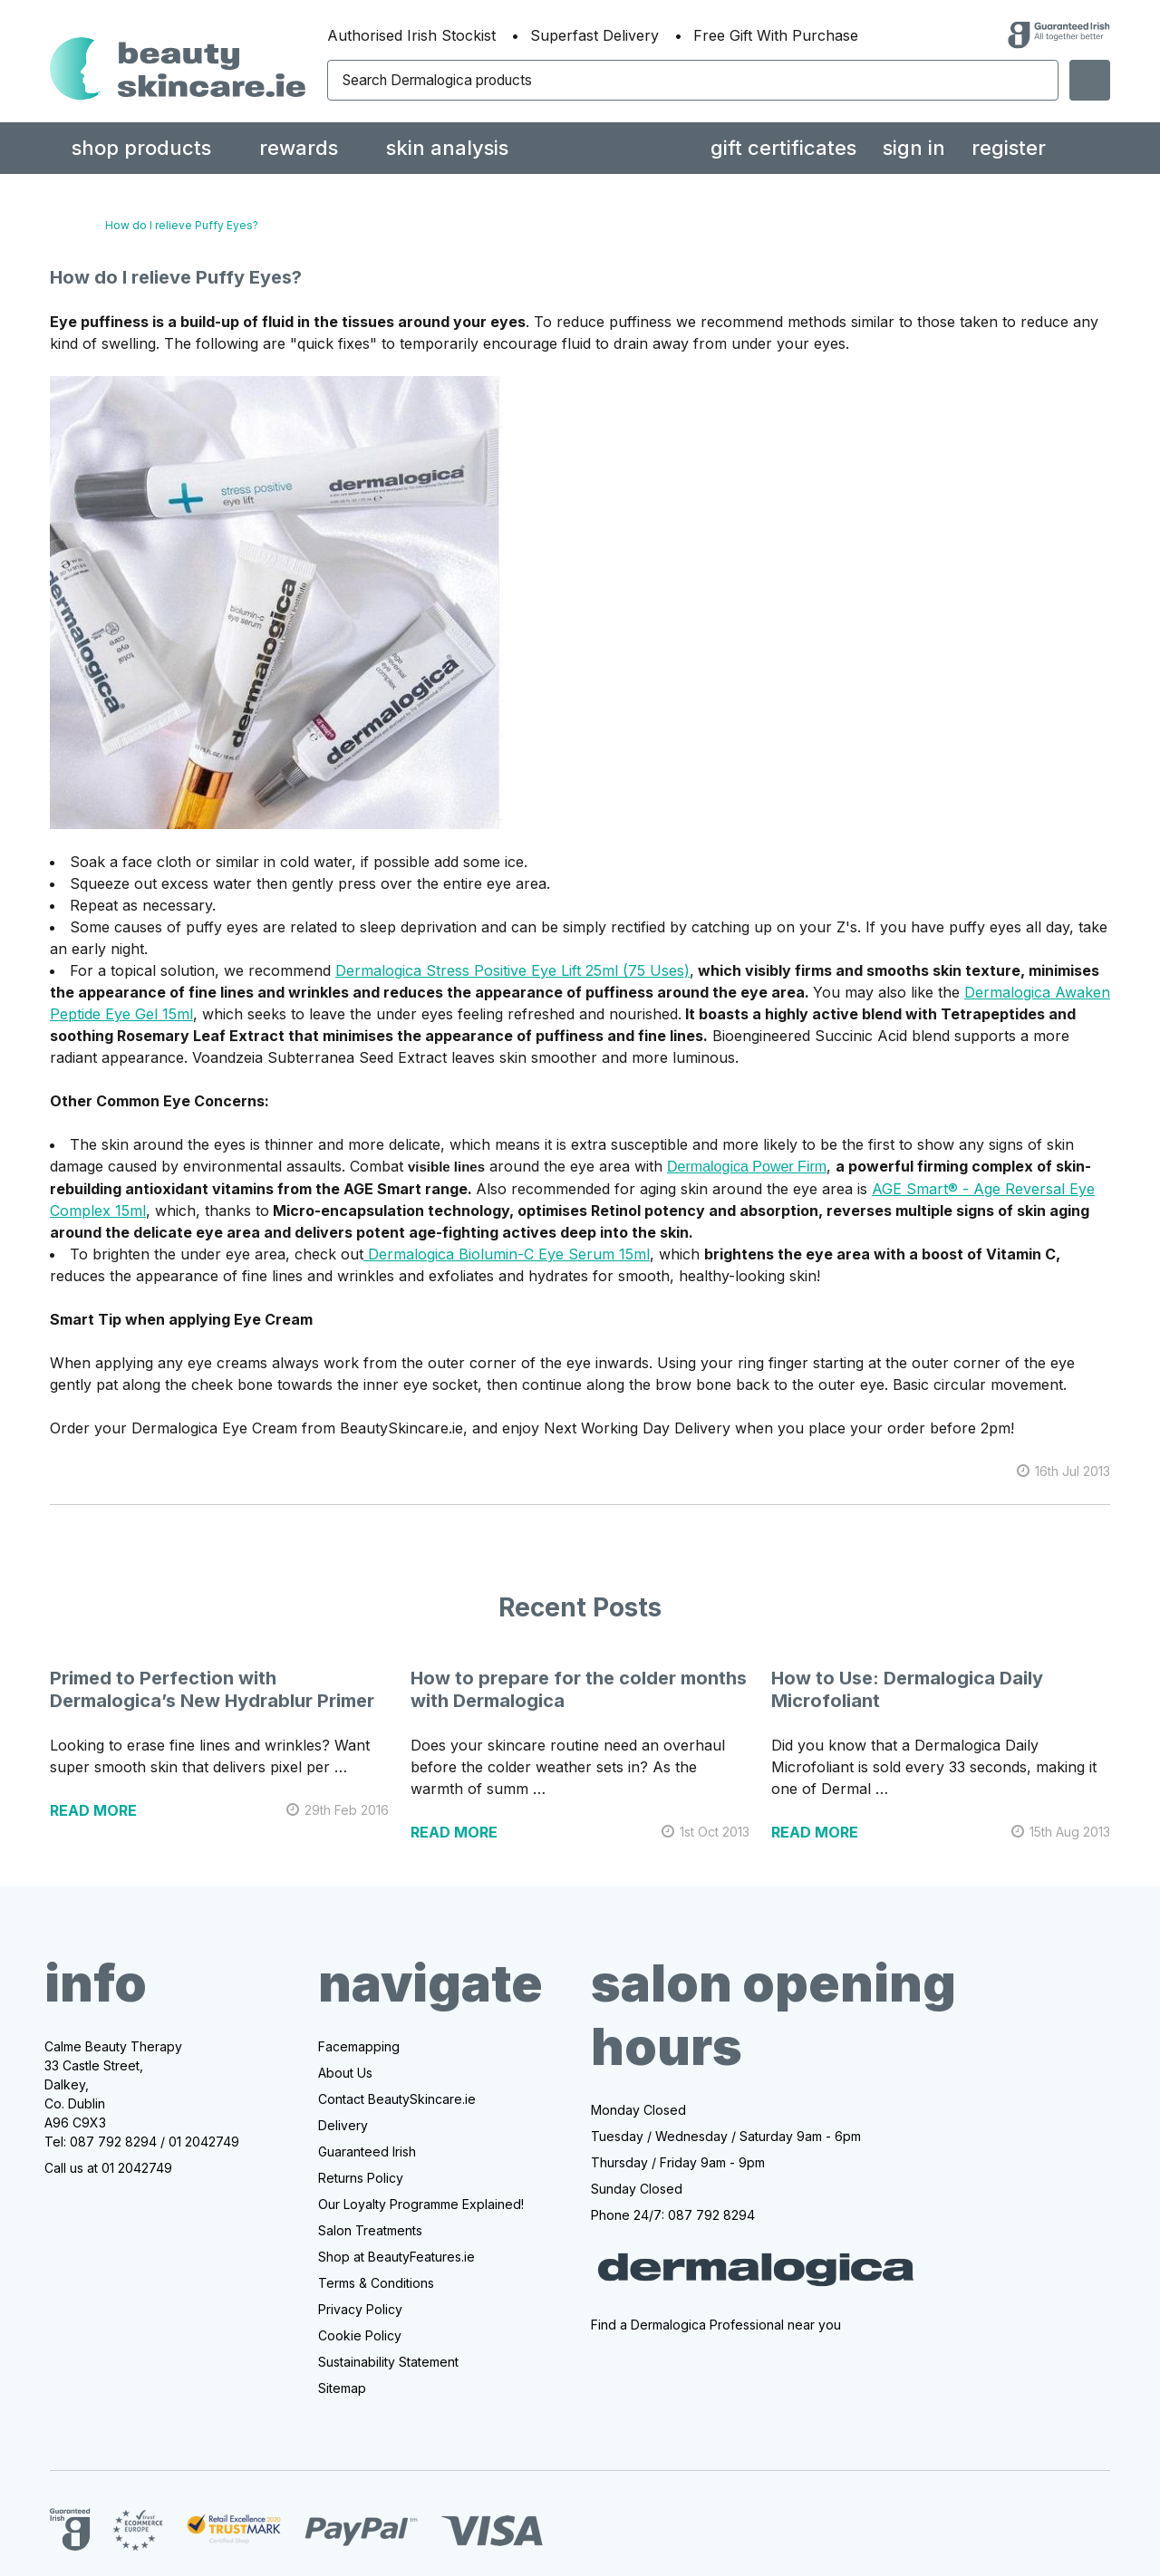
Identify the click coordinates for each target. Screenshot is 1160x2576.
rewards (298, 147)
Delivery (343, 2125)
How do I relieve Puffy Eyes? (176, 277)
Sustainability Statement (388, 2361)
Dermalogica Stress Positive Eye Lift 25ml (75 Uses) (512, 970)
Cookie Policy (359, 2335)
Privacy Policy (360, 2309)
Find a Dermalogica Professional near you (716, 2324)
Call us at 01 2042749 (108, 2168)
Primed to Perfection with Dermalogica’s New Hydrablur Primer (212, 1689)
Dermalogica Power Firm (746, 1166)
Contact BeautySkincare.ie (397, 2099)
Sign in (914, 147)
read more (93, 1810)
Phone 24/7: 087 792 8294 (673, 2215)
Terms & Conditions (376, 2283)
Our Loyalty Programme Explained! (421, 2204)
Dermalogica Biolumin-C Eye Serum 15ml (506, 1254)
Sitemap (342, 2388)
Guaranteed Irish (367, 2151)
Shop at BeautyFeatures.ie (396, 2256)
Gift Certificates (783, 147)
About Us (345, 2072)
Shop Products (141, 147)
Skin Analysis (447, 147)
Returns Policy (360, 2177)
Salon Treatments (370, 2230)
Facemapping (359, 2046)
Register (1009, 147)
